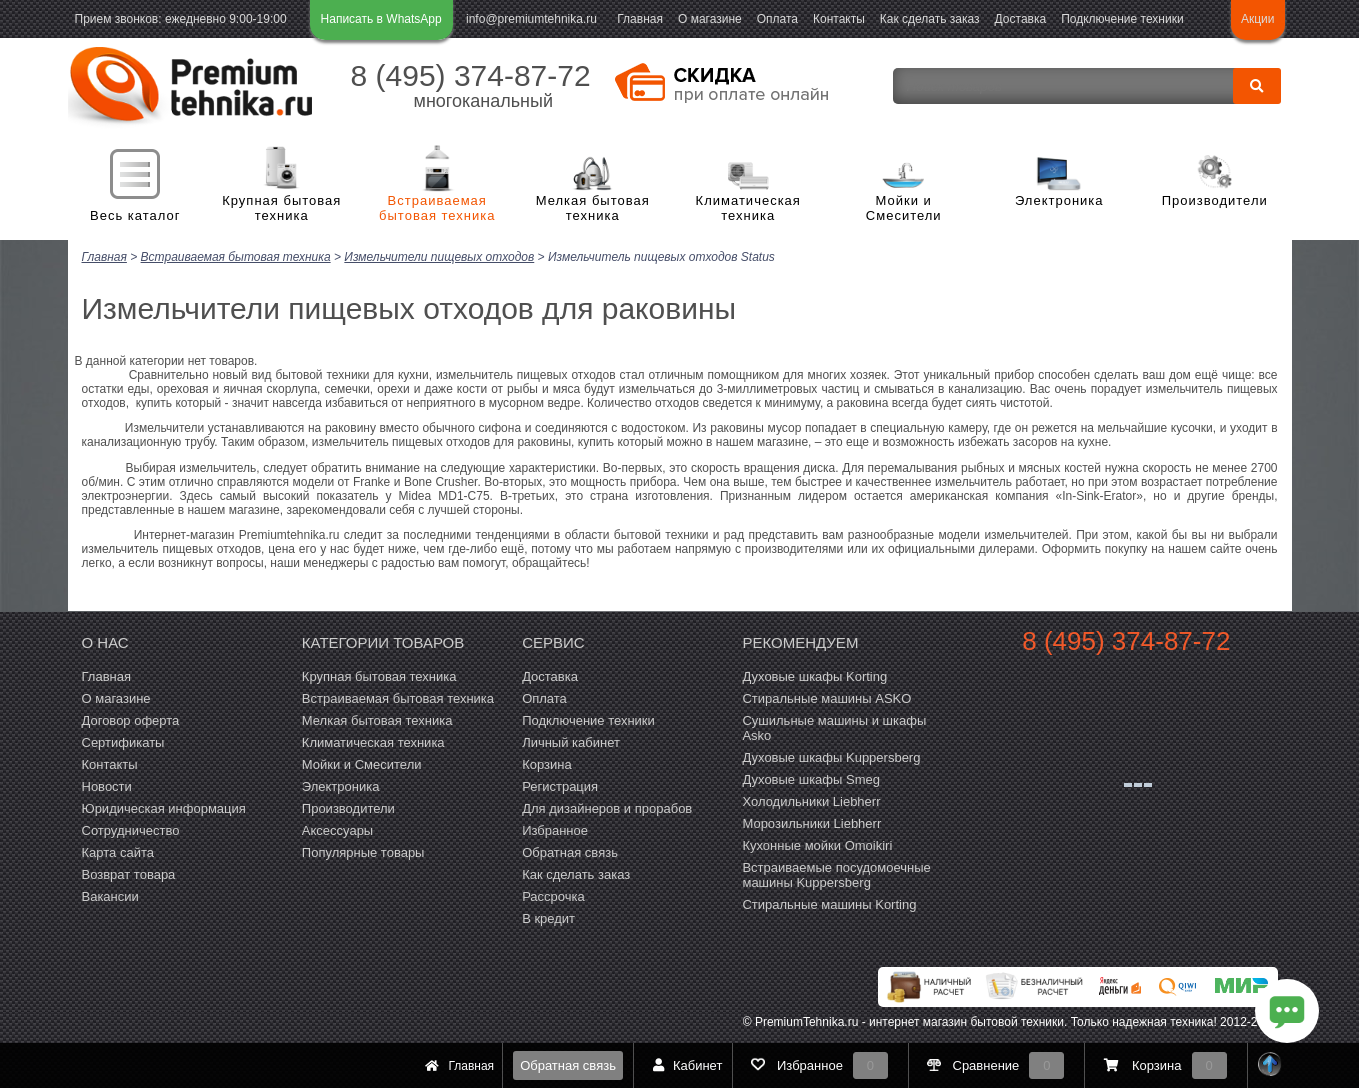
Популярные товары (363, 851)
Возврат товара (129, 873)
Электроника (1059, 200)
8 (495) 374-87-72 (471, 75)
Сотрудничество (131, 829)
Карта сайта (118, 851)
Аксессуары (337, 829)
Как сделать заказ (930, 19)
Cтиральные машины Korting (829, 903)
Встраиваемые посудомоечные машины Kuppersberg (836, 874)
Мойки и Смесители (904, 208)
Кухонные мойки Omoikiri (817, 844)
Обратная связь (568, 1065)
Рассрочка (553, 895)
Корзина (547, 763)
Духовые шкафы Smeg (811, 778)
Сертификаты (123, 741)
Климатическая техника (748, 208)
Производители (1215, 200)
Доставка (1021, 19)
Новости (107, 785)
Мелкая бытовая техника (593, 208)
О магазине (710, 19)
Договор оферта (131, 719)
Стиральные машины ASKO (826, 697)
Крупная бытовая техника (281, 208)
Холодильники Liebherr (811, 800)
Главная (640, 19)
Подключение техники (1122, 19)
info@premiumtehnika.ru (531, 19)
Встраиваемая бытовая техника (437, 208)
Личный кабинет (571, 741)
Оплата (777, 19)
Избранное (555, 829)
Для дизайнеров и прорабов (607, 807)
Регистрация (560, 785)
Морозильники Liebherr (811, 822)
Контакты (839, 19)
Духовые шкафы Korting (814, 675)
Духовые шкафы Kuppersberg (831, 756)
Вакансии (110, 895)
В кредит (548, 917)
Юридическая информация (164, 807)
